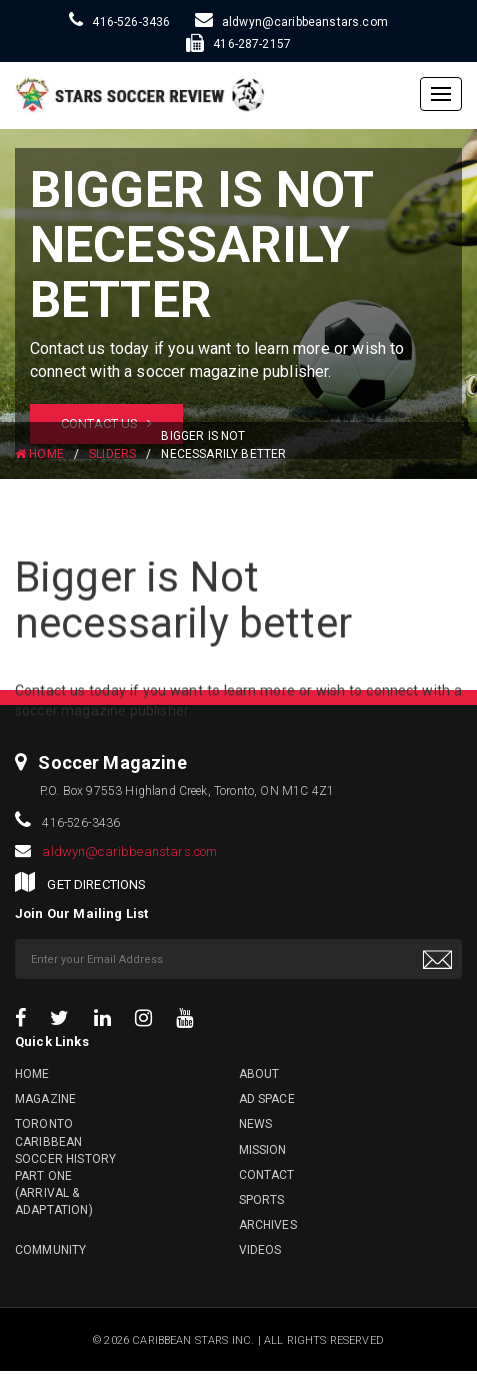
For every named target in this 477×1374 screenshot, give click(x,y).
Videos (260, 1250)
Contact (267, 1175)
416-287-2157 (252, 44)
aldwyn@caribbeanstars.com (305, 22)
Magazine (45, 1099)
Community (50, 1250)
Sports (262, 1200)
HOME (39, 454)
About (259, 1074)
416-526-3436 (131, 22)
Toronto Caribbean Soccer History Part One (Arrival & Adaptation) (65, 1167)
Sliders (112, 454)
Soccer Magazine (112, 762)
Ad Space (267, 1099)
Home (32, 1074)
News (256, 1124)
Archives (268, 1225)
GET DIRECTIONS (96, 884)
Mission (263, 1150)
